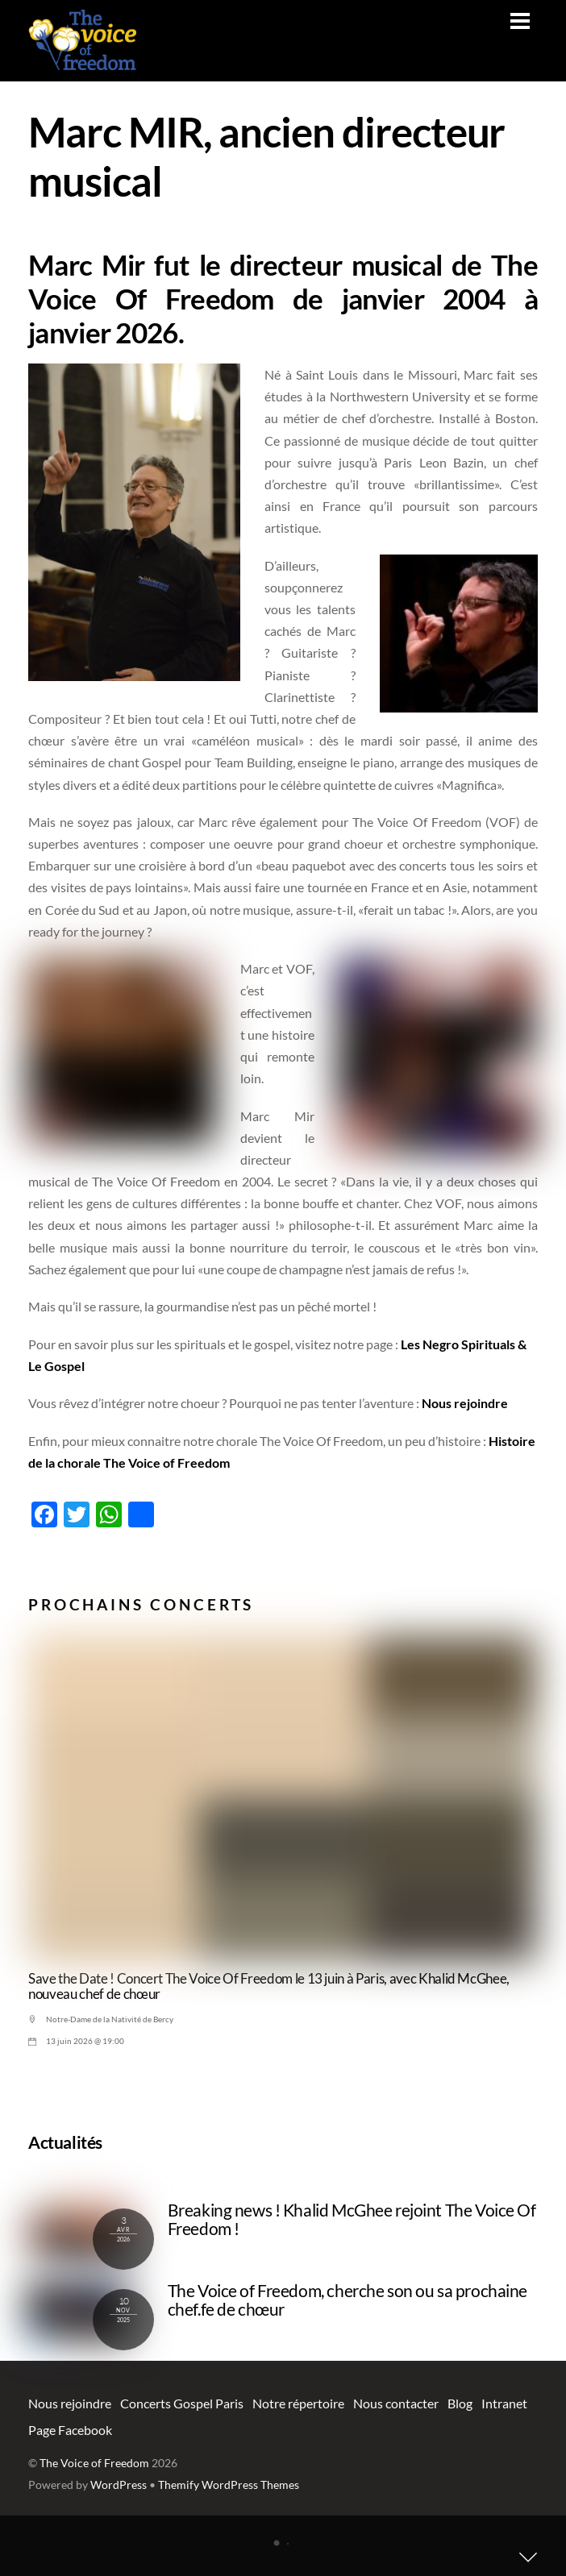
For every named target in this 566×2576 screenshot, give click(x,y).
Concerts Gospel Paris (181, 2403)
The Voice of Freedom (94, 2463)
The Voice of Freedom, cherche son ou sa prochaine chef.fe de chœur (347, 2299)
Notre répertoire (298, 2403)
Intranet (504, 2403)
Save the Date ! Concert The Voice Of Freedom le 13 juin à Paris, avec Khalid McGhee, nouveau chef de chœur (269, 1986)
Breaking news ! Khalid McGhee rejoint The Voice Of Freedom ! (352, 2219)
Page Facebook (70, 2429)
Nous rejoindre (465, 1403)
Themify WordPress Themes (228, 2484)
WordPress (118, 2484)
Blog (459, 2403)
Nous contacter (396, 2403)
